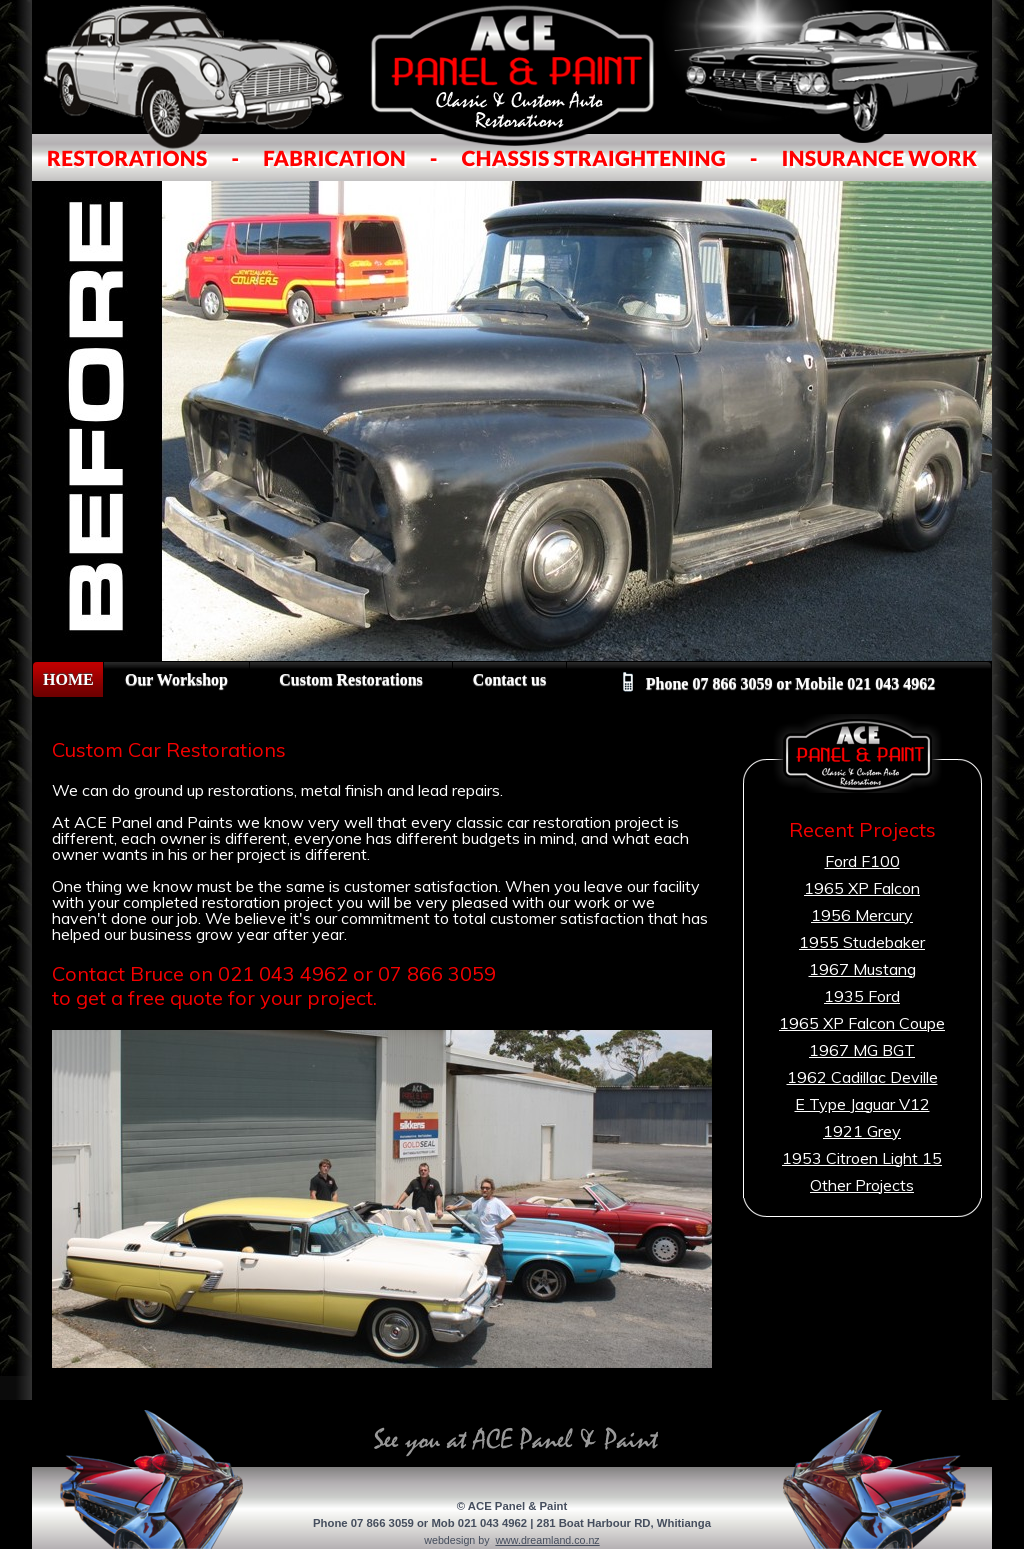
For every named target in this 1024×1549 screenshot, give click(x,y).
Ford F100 (862, 861)
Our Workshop (176, 679)
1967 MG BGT (862, 1050)
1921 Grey (862, 1131)
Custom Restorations (351, 679)
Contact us (509, 679)
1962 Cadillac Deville (862, 1077)
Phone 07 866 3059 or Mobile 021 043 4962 (779, 684)
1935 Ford (862, 996)
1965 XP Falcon (862, 888)
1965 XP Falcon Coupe (862, 1023)
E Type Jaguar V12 (862, 1104)
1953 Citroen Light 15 (862, 1158)
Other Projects (862, 1185)
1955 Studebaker (862, 942)
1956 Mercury (862, 915)
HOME (68, 679)
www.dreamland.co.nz (547, 1540)
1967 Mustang (862, 969)
